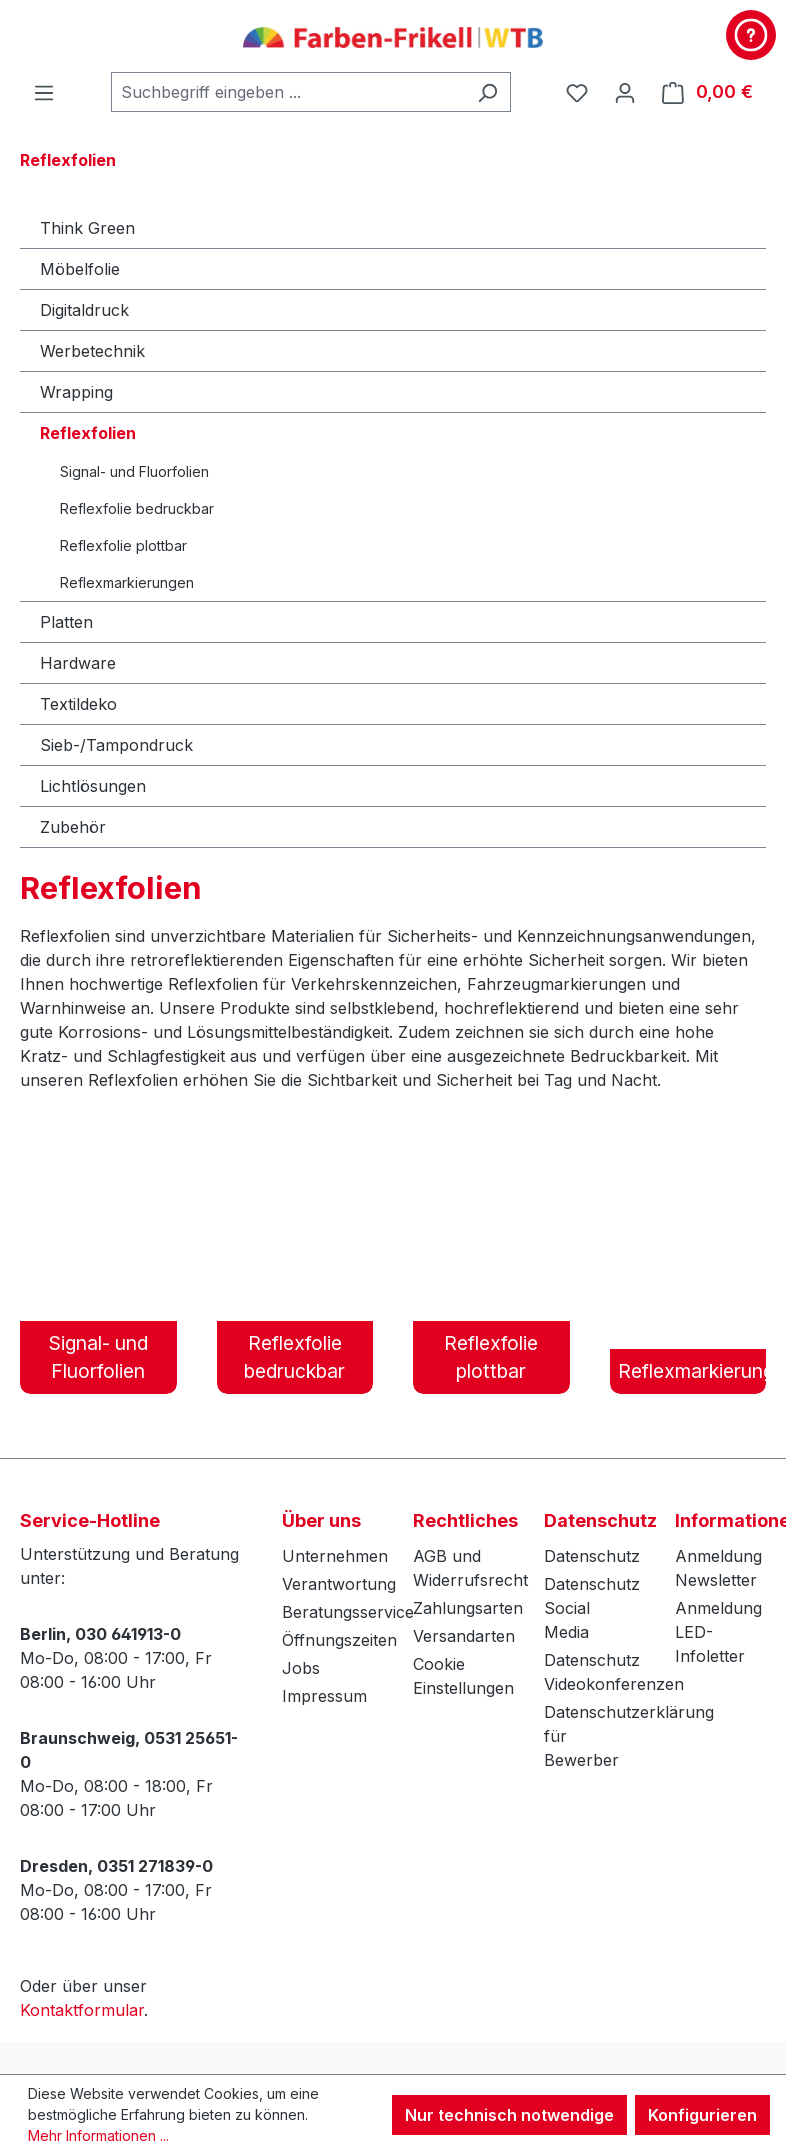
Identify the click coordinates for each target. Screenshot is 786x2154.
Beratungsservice (348, 1612)
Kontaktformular (82, 2010)
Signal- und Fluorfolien (134, 471)
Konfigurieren (702, 2115)
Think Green (87, 228)
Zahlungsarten (468, 1608)
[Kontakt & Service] (751, 35)
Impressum (324, 1696)
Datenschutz (592, 1556)
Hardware (78, 663)
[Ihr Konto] (625, 92)
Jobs (301, 1668)
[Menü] (44, 92)
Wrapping (76, 392)
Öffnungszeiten (339, 1640)
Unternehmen (335, 1556)
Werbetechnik (92, 351)
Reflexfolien (88, 433)
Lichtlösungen (93, 786)
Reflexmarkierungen (127, 582)
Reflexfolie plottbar (123, 545)
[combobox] (288, 92)
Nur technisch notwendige (509, 2115)
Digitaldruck (84, 310)
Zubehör (73, 827)
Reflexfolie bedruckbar (137, 508)
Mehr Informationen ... (98, 2135)
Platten (66, 622)
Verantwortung (339, 1584)
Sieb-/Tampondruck (116, 745)
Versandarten (464, 1636)
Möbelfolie (80, 269)
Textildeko (78, 704)
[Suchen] (487, 92)
